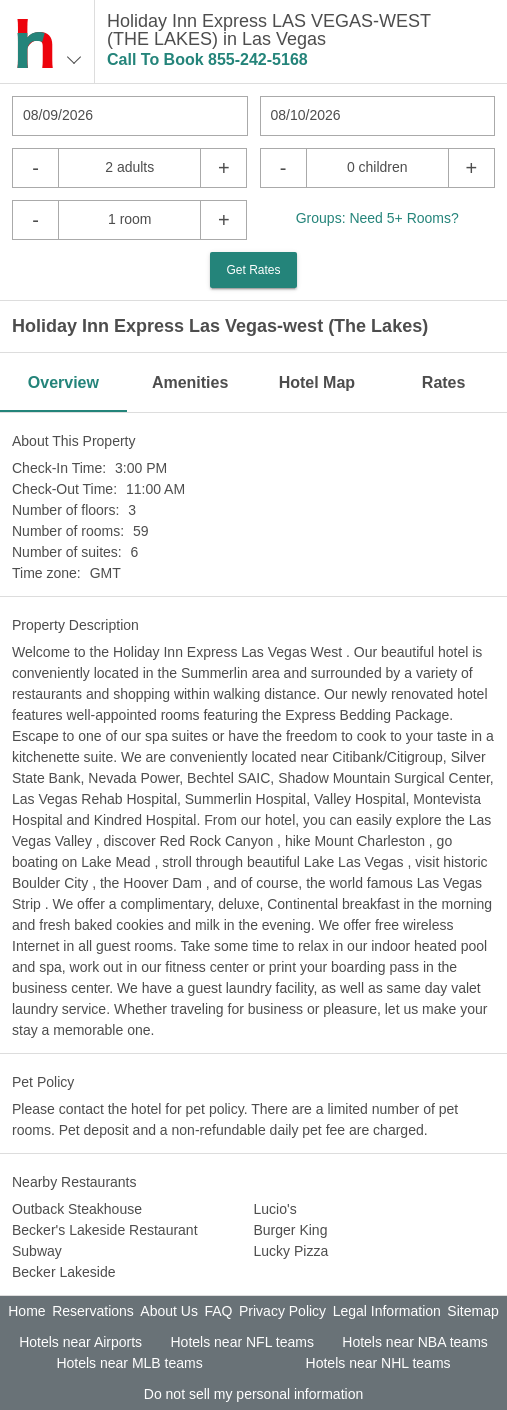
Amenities (190, 382)
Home (26, 1311)
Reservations (93, 1311)
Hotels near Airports (80, 1342)
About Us (169, 1311)
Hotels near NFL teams (241, 1342)
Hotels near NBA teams (415, 1342)
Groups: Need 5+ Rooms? (377, 218)
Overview (63, 382)
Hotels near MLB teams (129, 1363)
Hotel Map (317, 382)
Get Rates (253, 270)
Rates (444, 382)
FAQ (218, 1311)
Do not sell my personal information (253, 1394)
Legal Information (387, 1311)
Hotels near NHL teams (378, 1363)
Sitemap (472, 1311)
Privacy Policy (282, 1311)
